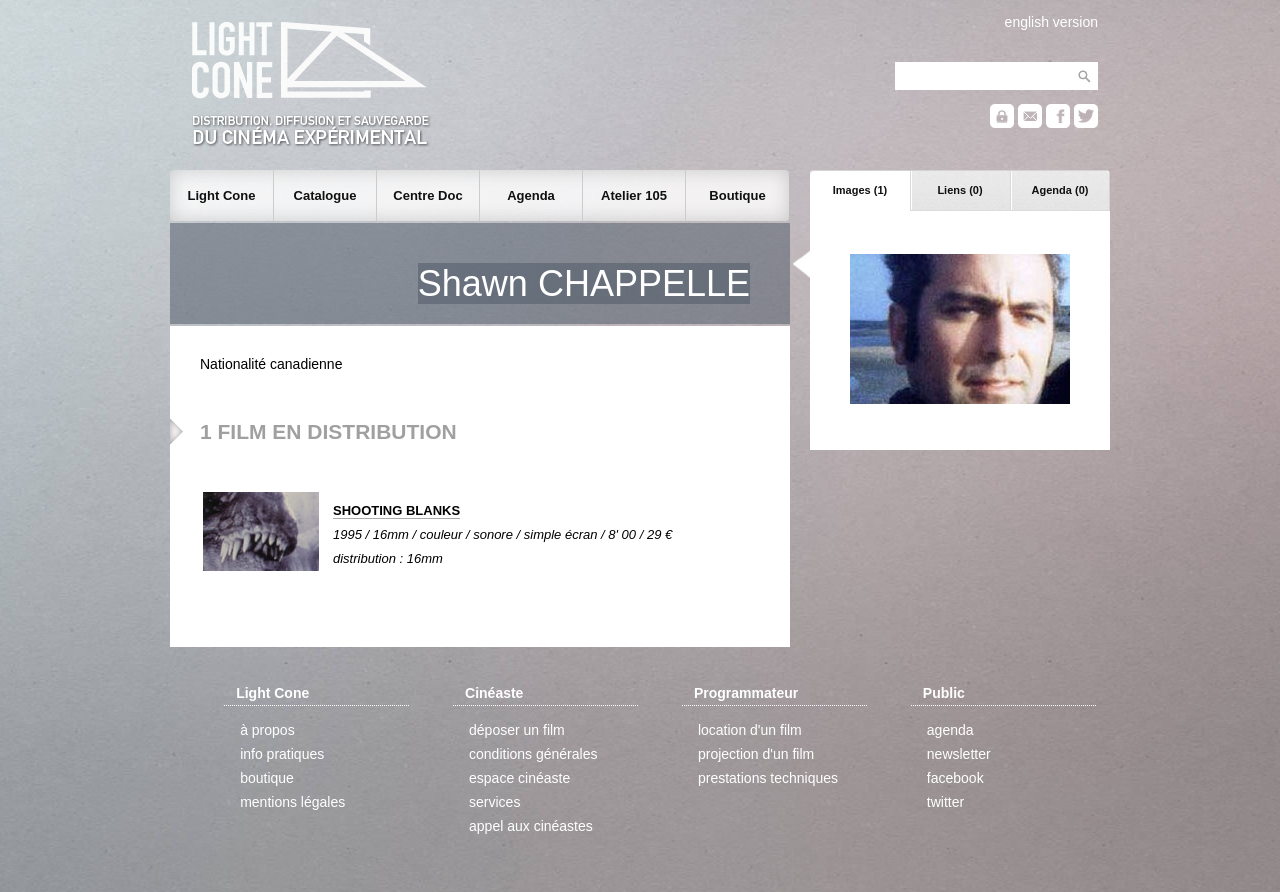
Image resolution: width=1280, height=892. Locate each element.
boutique (267, 778)
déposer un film (517, 730)
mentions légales (292, 802)
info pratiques (282, 754)
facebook (955, 778)
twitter (945, 802)
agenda (950, 730)
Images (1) (860, 190)
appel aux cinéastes (531, 826)
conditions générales (533, 754)
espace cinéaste (519, 778)
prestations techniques (768, 778)
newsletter (959, 754)
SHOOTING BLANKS (396, 510)
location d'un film (750, 730)
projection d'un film (756, 754)
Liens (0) (959, 190)
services (494, 802)
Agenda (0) (1060, 190)
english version (1051, 22)
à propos (267, 730)
